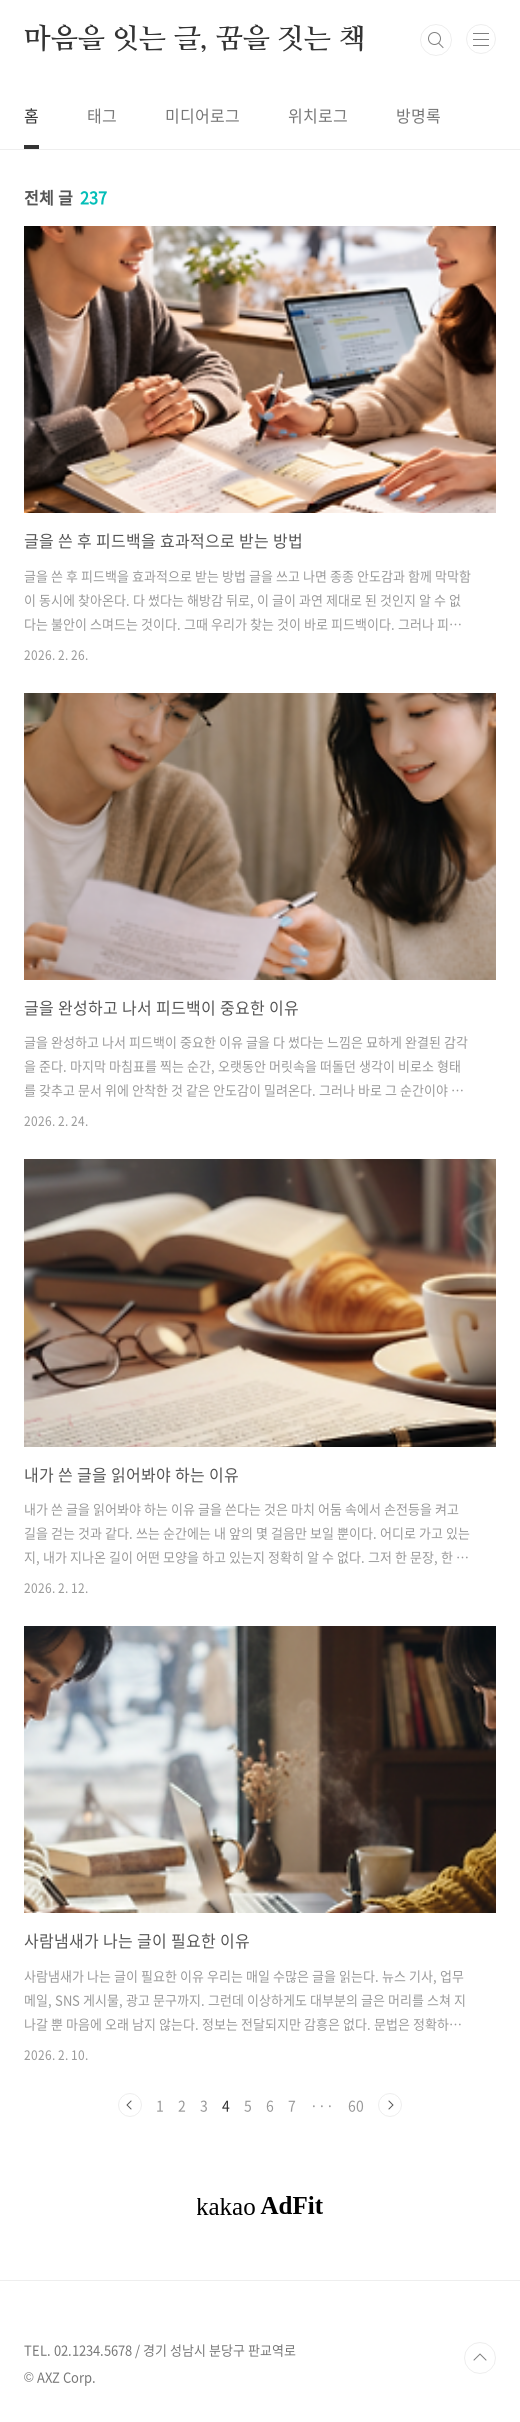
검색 (436, 40)
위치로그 (318, 115)
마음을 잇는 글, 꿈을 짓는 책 (195, 40)
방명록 (418, 115)
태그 (102, 115)
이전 (130, 2105)
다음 (390, 2105)
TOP (480, 2358)
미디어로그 (202, 115)
